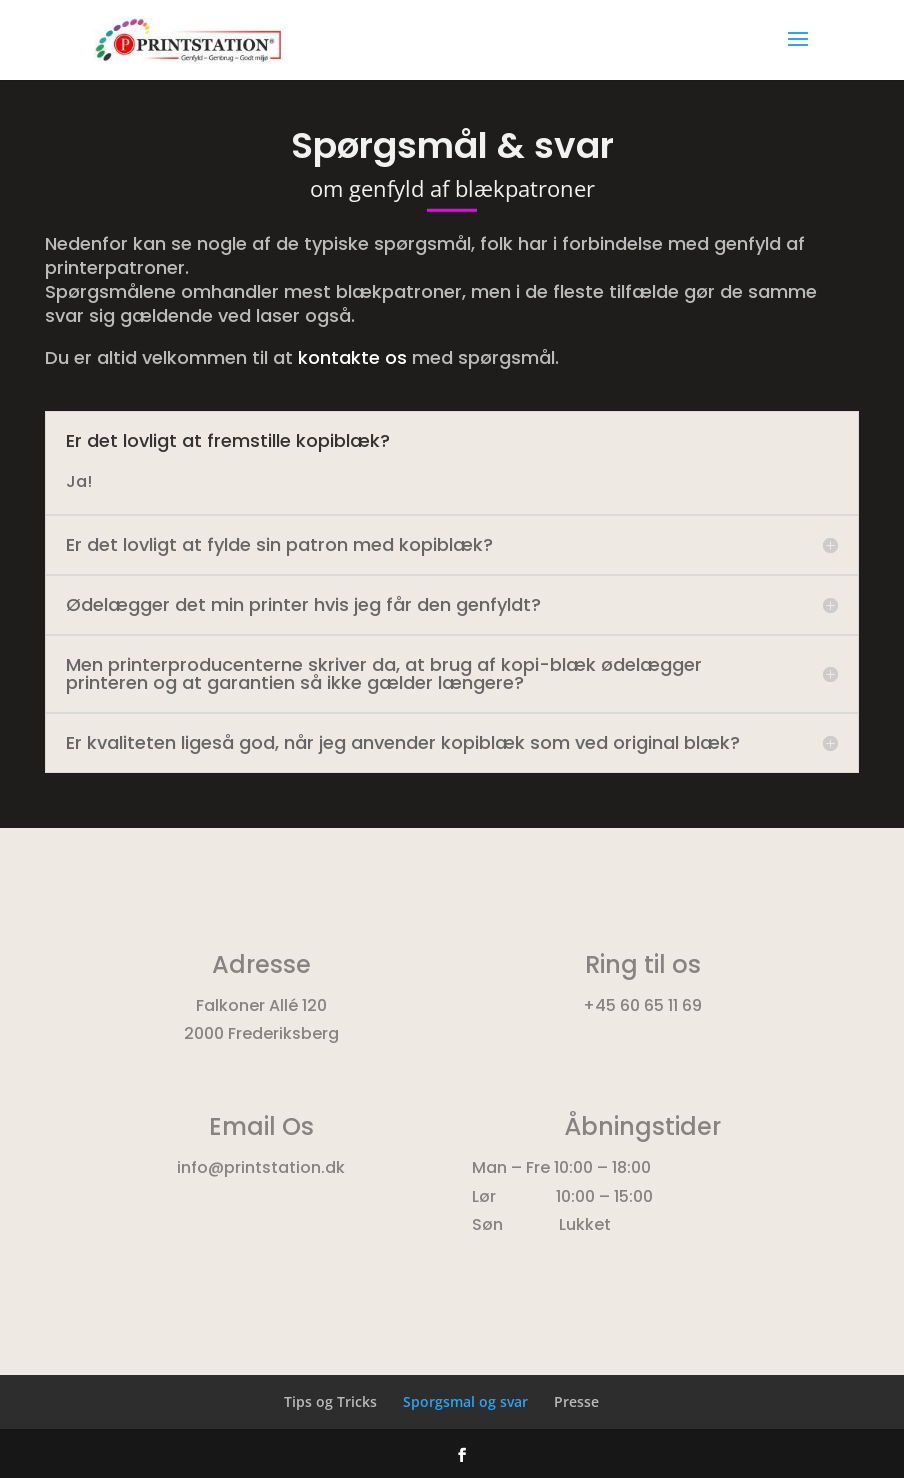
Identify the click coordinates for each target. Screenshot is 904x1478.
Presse (576, 1401)
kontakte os (352, 357)
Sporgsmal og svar (465, 1401)
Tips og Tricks (330, 1401)
